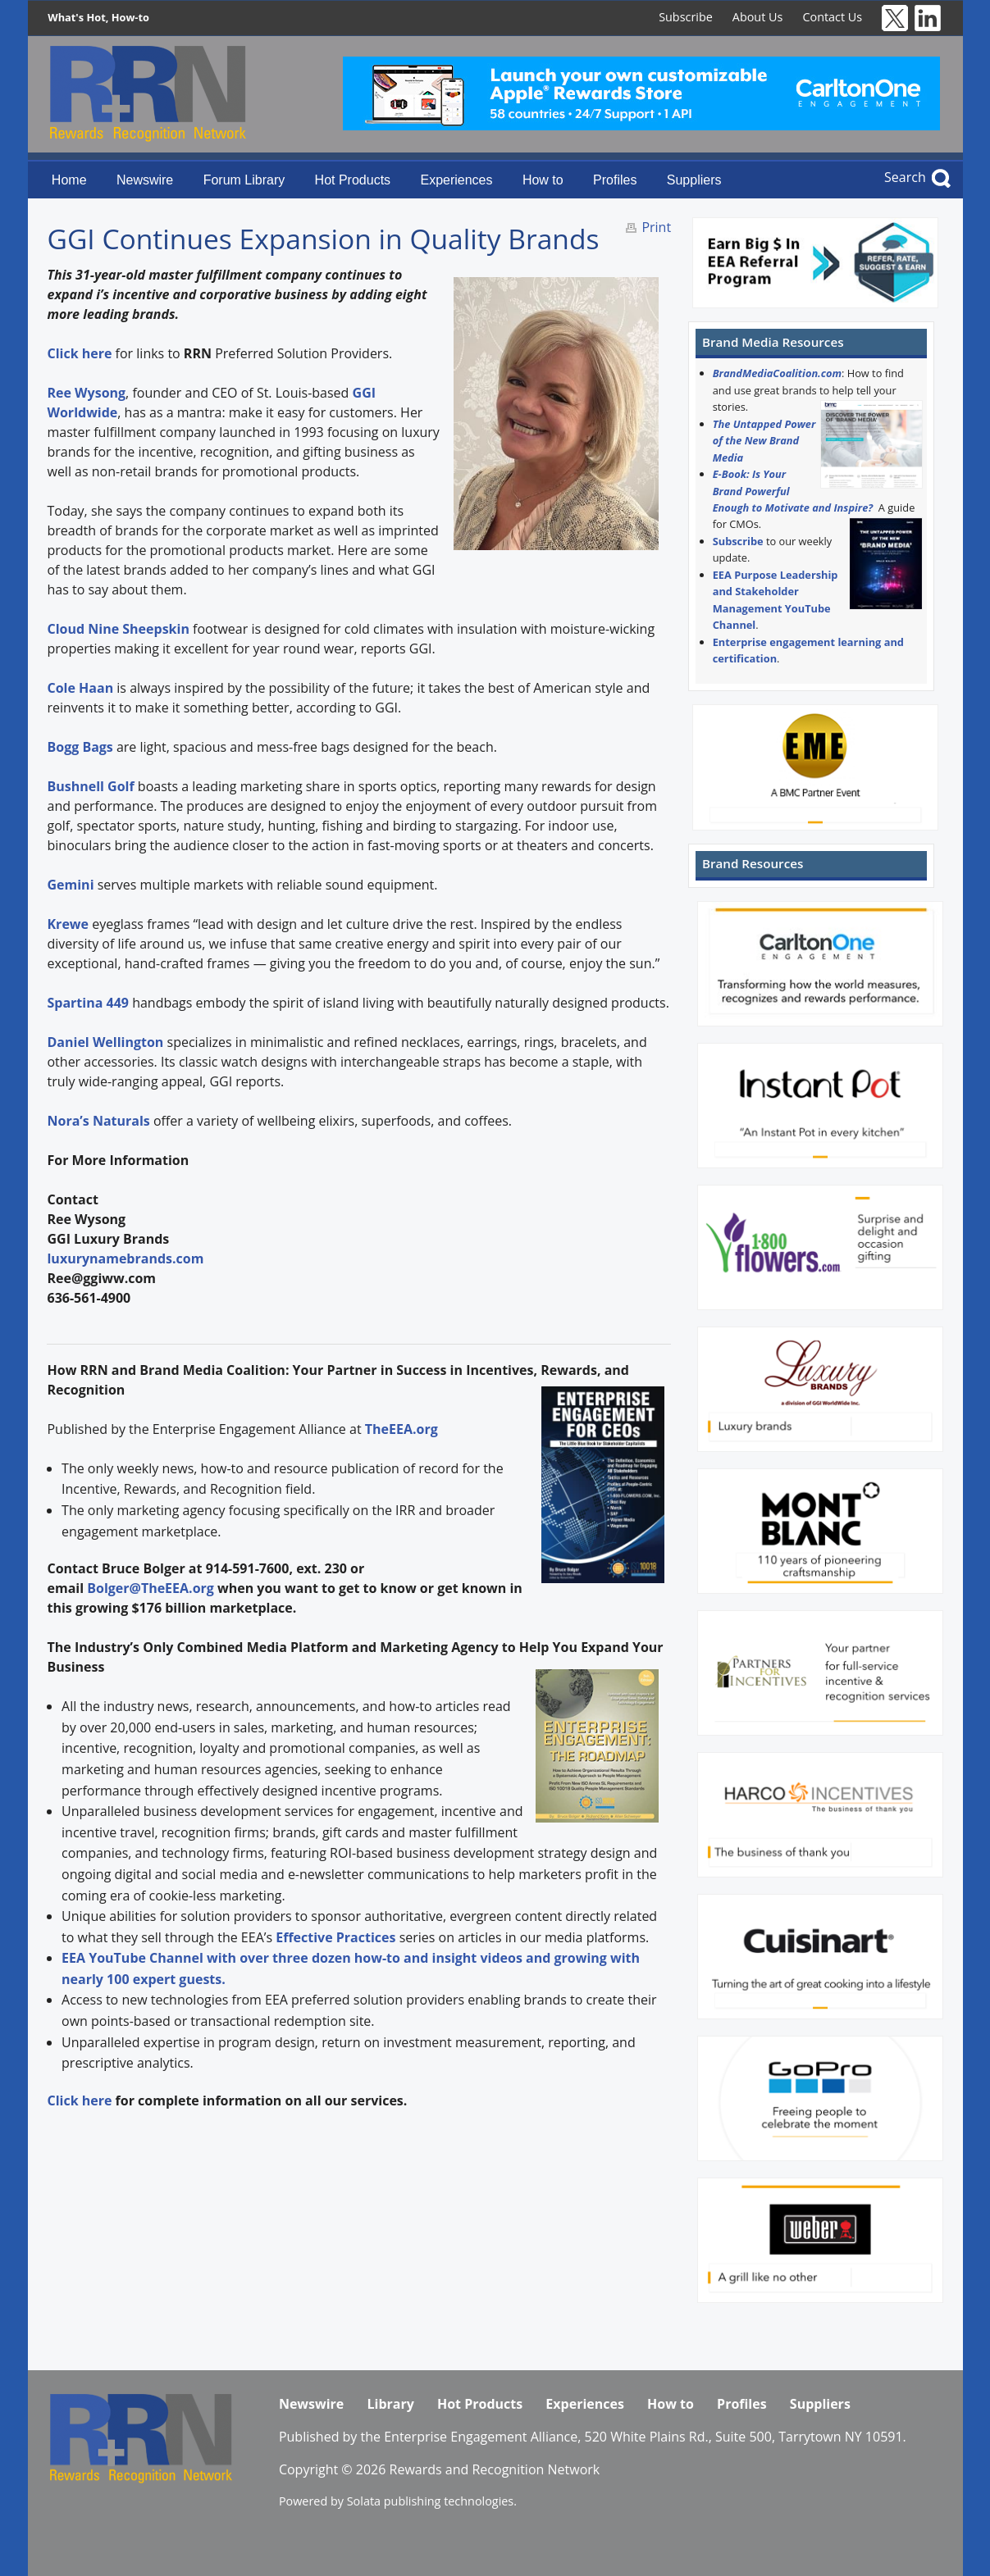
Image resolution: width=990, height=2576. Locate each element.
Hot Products (352, 180)
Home (69, 180)
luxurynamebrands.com (125, 1258)
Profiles (614, 180)
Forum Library (244, 180)
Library (390, 2404)
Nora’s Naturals (98, 1121)
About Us (757, 17)
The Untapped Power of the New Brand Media (764, 440)
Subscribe (686, 17)
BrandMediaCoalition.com (777, 373)
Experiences (456, 180)
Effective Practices (335, 1937)
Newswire (144, 180)
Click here (79, 2100)
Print (656, 227)
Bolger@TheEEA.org (150, 1588)
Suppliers (694, 180)
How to (542, 180)
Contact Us (832, 17)
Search (905, 177)
